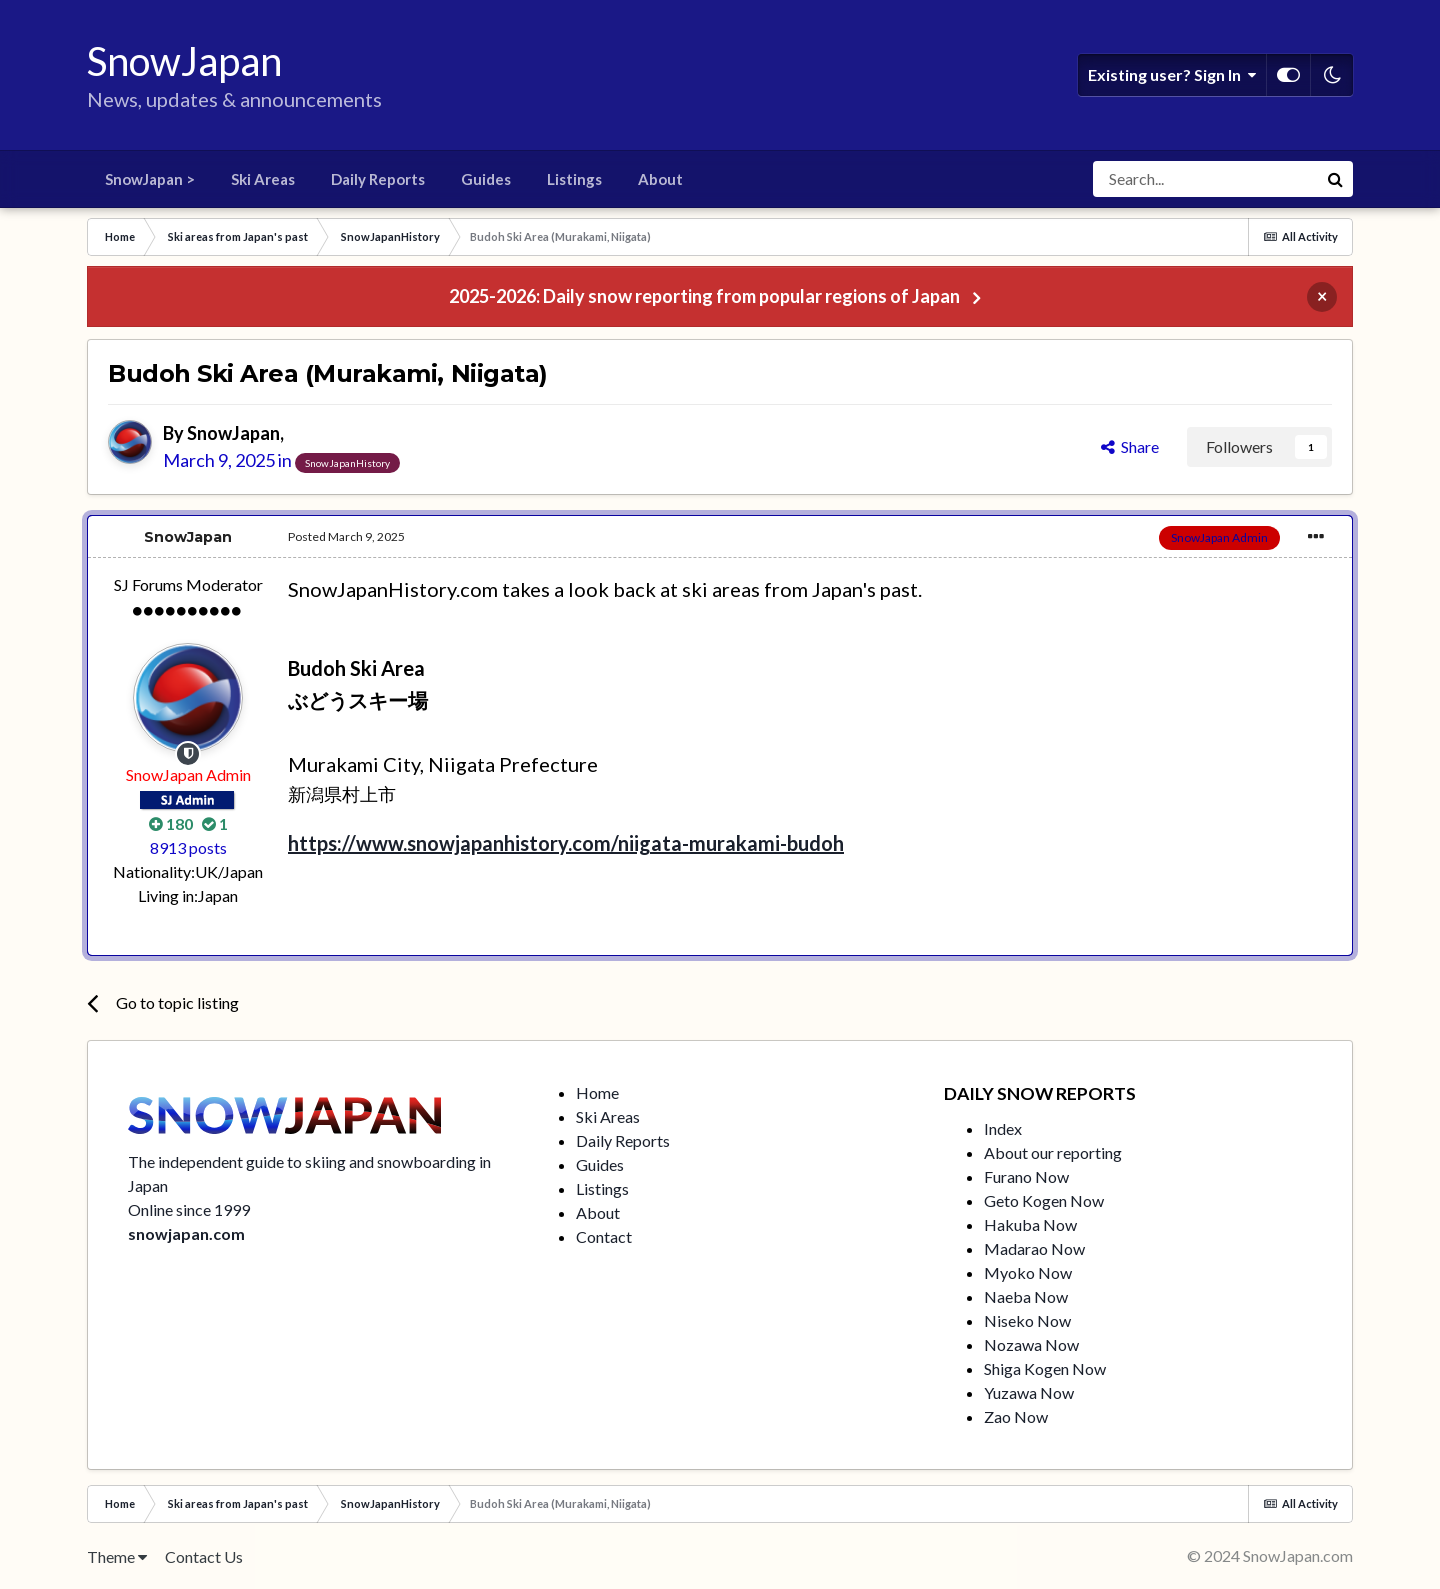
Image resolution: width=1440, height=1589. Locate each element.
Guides (486, 179)
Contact (604, 1236)
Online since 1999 (189, 1209)
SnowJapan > (150, 179)
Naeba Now (1026, 1296)
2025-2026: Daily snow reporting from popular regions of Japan (704, 296)
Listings (574, 179)
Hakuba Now (1030, 1224)
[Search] (1205, 179)
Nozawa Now (1031, 1344)
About (660, 179)
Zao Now (1016, 1416)
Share (1130, 446)
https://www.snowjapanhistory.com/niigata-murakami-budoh (566, 843)
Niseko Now (1027, 1320)
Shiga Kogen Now (1045, 1368)
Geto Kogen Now (1044, 1200)
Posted (346, 536)
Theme (117, 1556)
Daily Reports (378, 179)
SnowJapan (233, 433)
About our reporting (1053, 1152)
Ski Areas (263, 179)
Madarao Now (1034, 1248)
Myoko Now (1028, 1272)
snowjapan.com (186, 1233)
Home (597, 1092)
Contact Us (204, 1556)
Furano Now (1026, 1176)
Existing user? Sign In (1172, 75)
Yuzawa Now (1029, 1392)
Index (1003, 1128)
